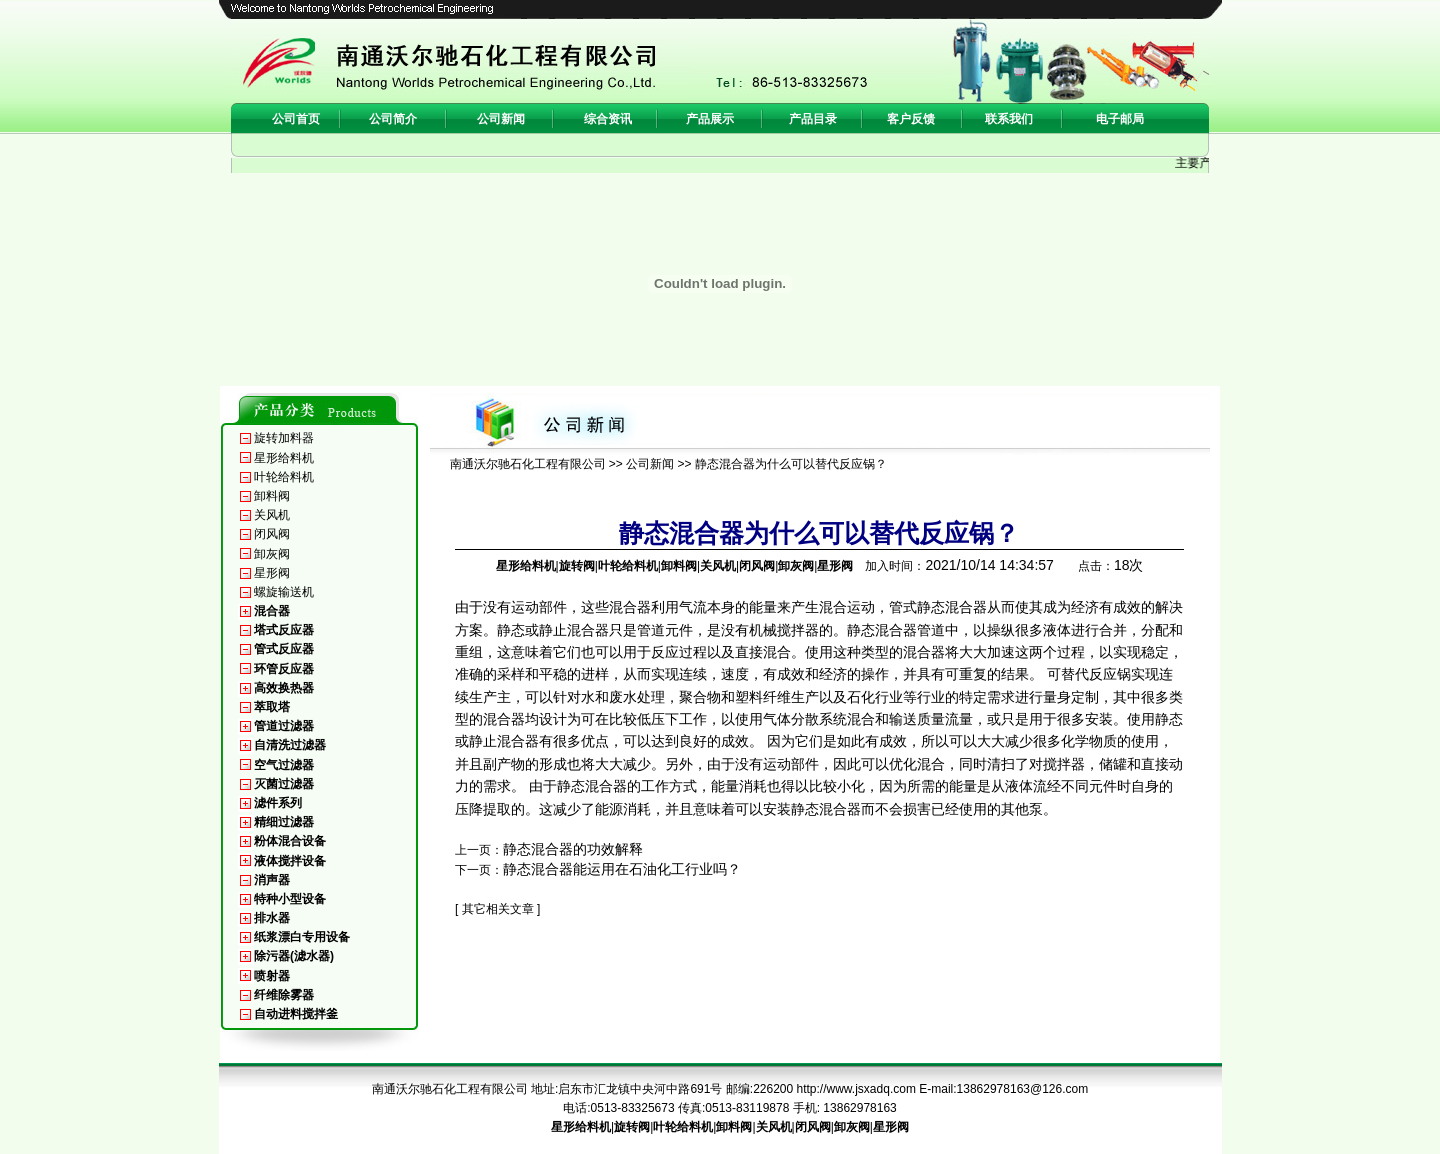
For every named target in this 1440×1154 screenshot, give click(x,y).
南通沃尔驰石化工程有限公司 (528, 464)
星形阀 (272, 573)
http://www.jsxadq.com (856, 1089)
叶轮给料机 (284, 477)
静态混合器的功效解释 (573, 849)
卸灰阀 (272, 554)
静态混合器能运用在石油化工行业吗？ (622, 869)
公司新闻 (650, 464)
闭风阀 (272, 534)
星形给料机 (284, 458)
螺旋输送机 (284, 592)
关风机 (272, 515)
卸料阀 (272, 496)
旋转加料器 (284, 438)
